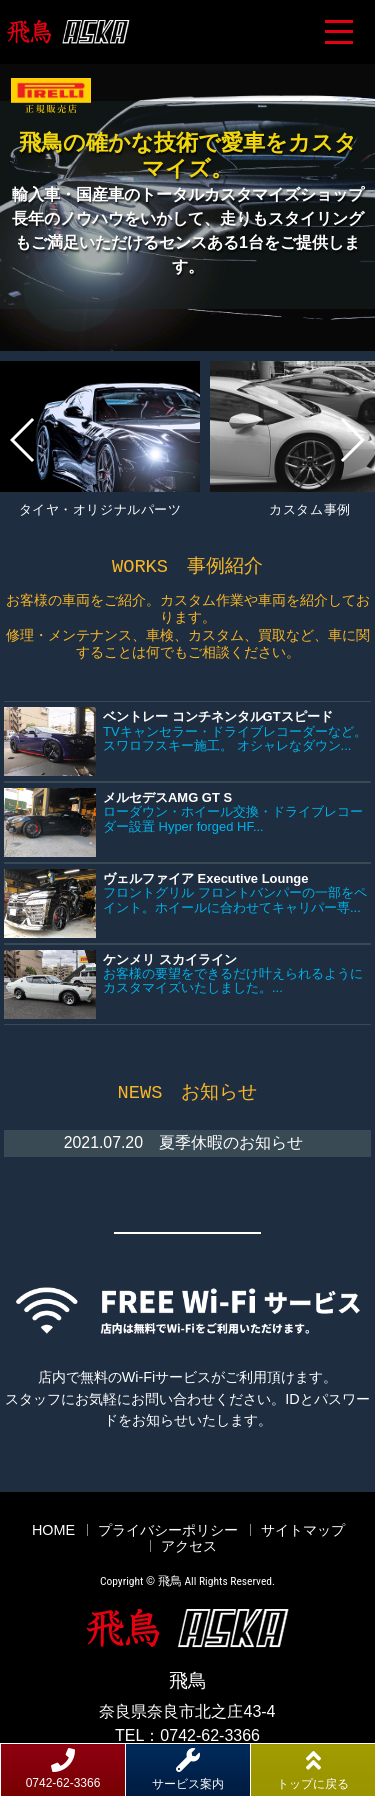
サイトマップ (303, 1528)
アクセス (189, 1544)
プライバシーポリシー (168, 1528)
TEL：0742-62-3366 (187, 1733)
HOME (53, 1528)
